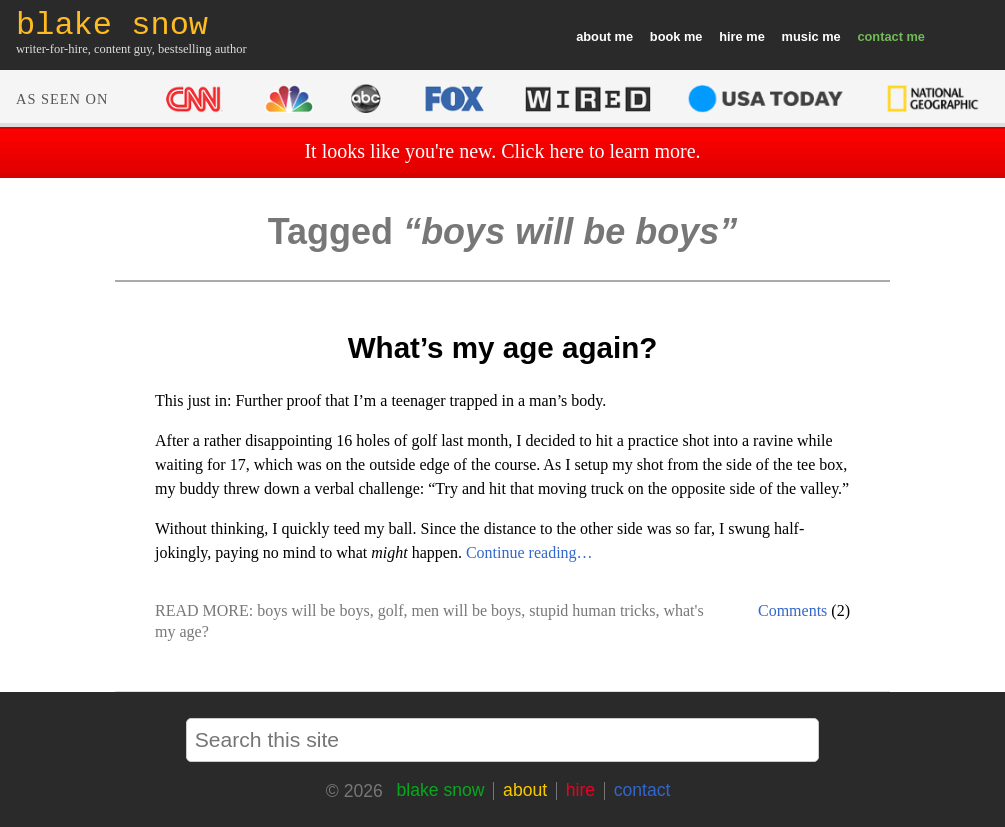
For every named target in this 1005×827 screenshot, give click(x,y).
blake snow (440, 790)
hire (730, 36)
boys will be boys (313, 610)
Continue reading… (529, 552)
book (665, 36)
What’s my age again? (503, 347)
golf (391, 610)
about (593, 36)
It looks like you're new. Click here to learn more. (502, 151)
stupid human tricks (592, 610)
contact (880, 36)
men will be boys (466, 610)
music (800, 36)
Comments (792, 610)
